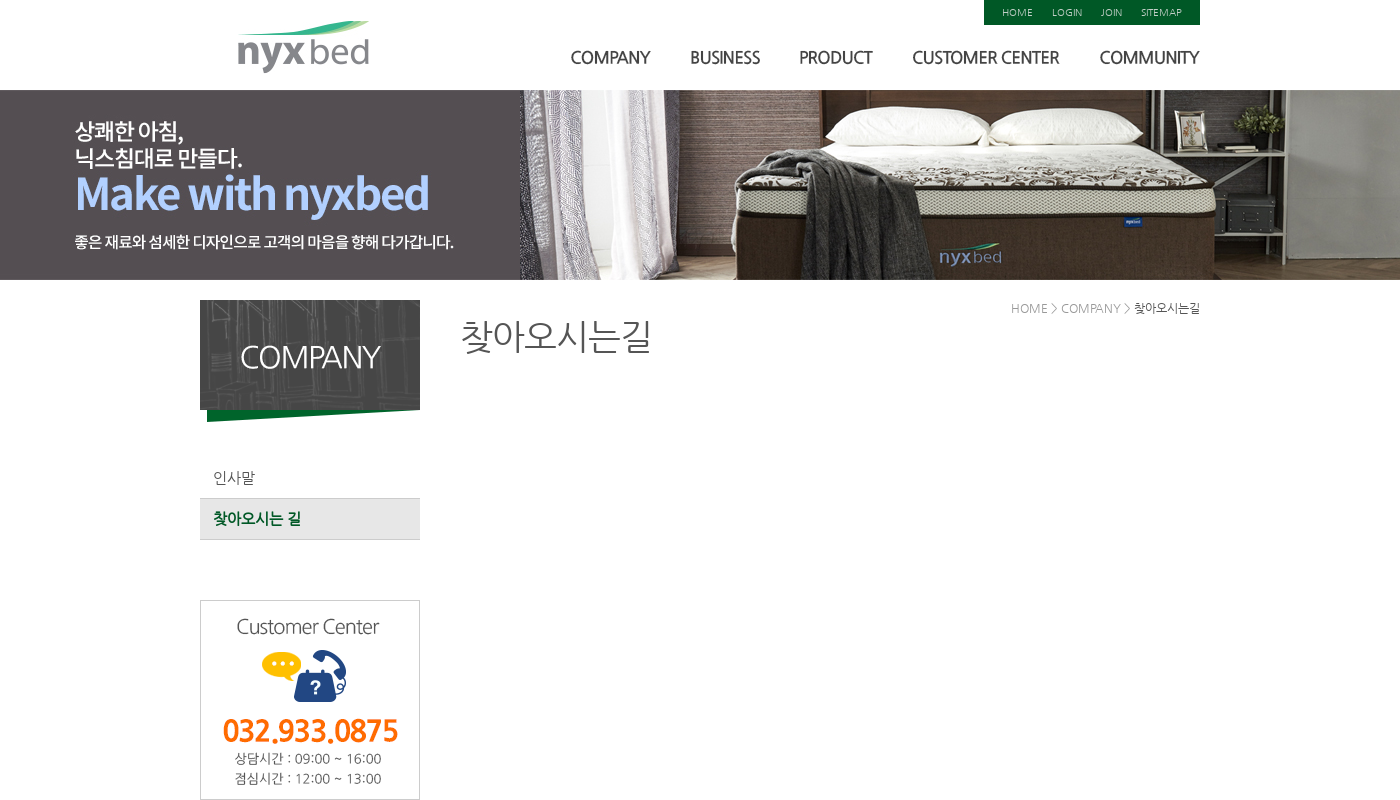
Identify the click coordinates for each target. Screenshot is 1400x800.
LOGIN (1067, 12)
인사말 (234, 477)
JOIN (1111, 12)
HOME (1017, 12)
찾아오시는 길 (257, 518)
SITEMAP (1161, 12)
